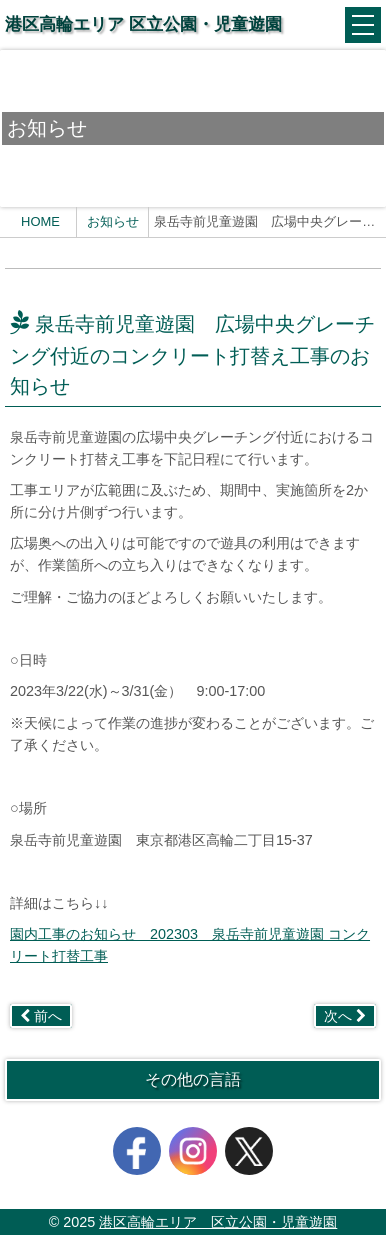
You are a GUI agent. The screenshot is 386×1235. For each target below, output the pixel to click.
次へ (345, 1016)
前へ (41, 1016)
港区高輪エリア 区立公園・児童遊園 (143, 24)
